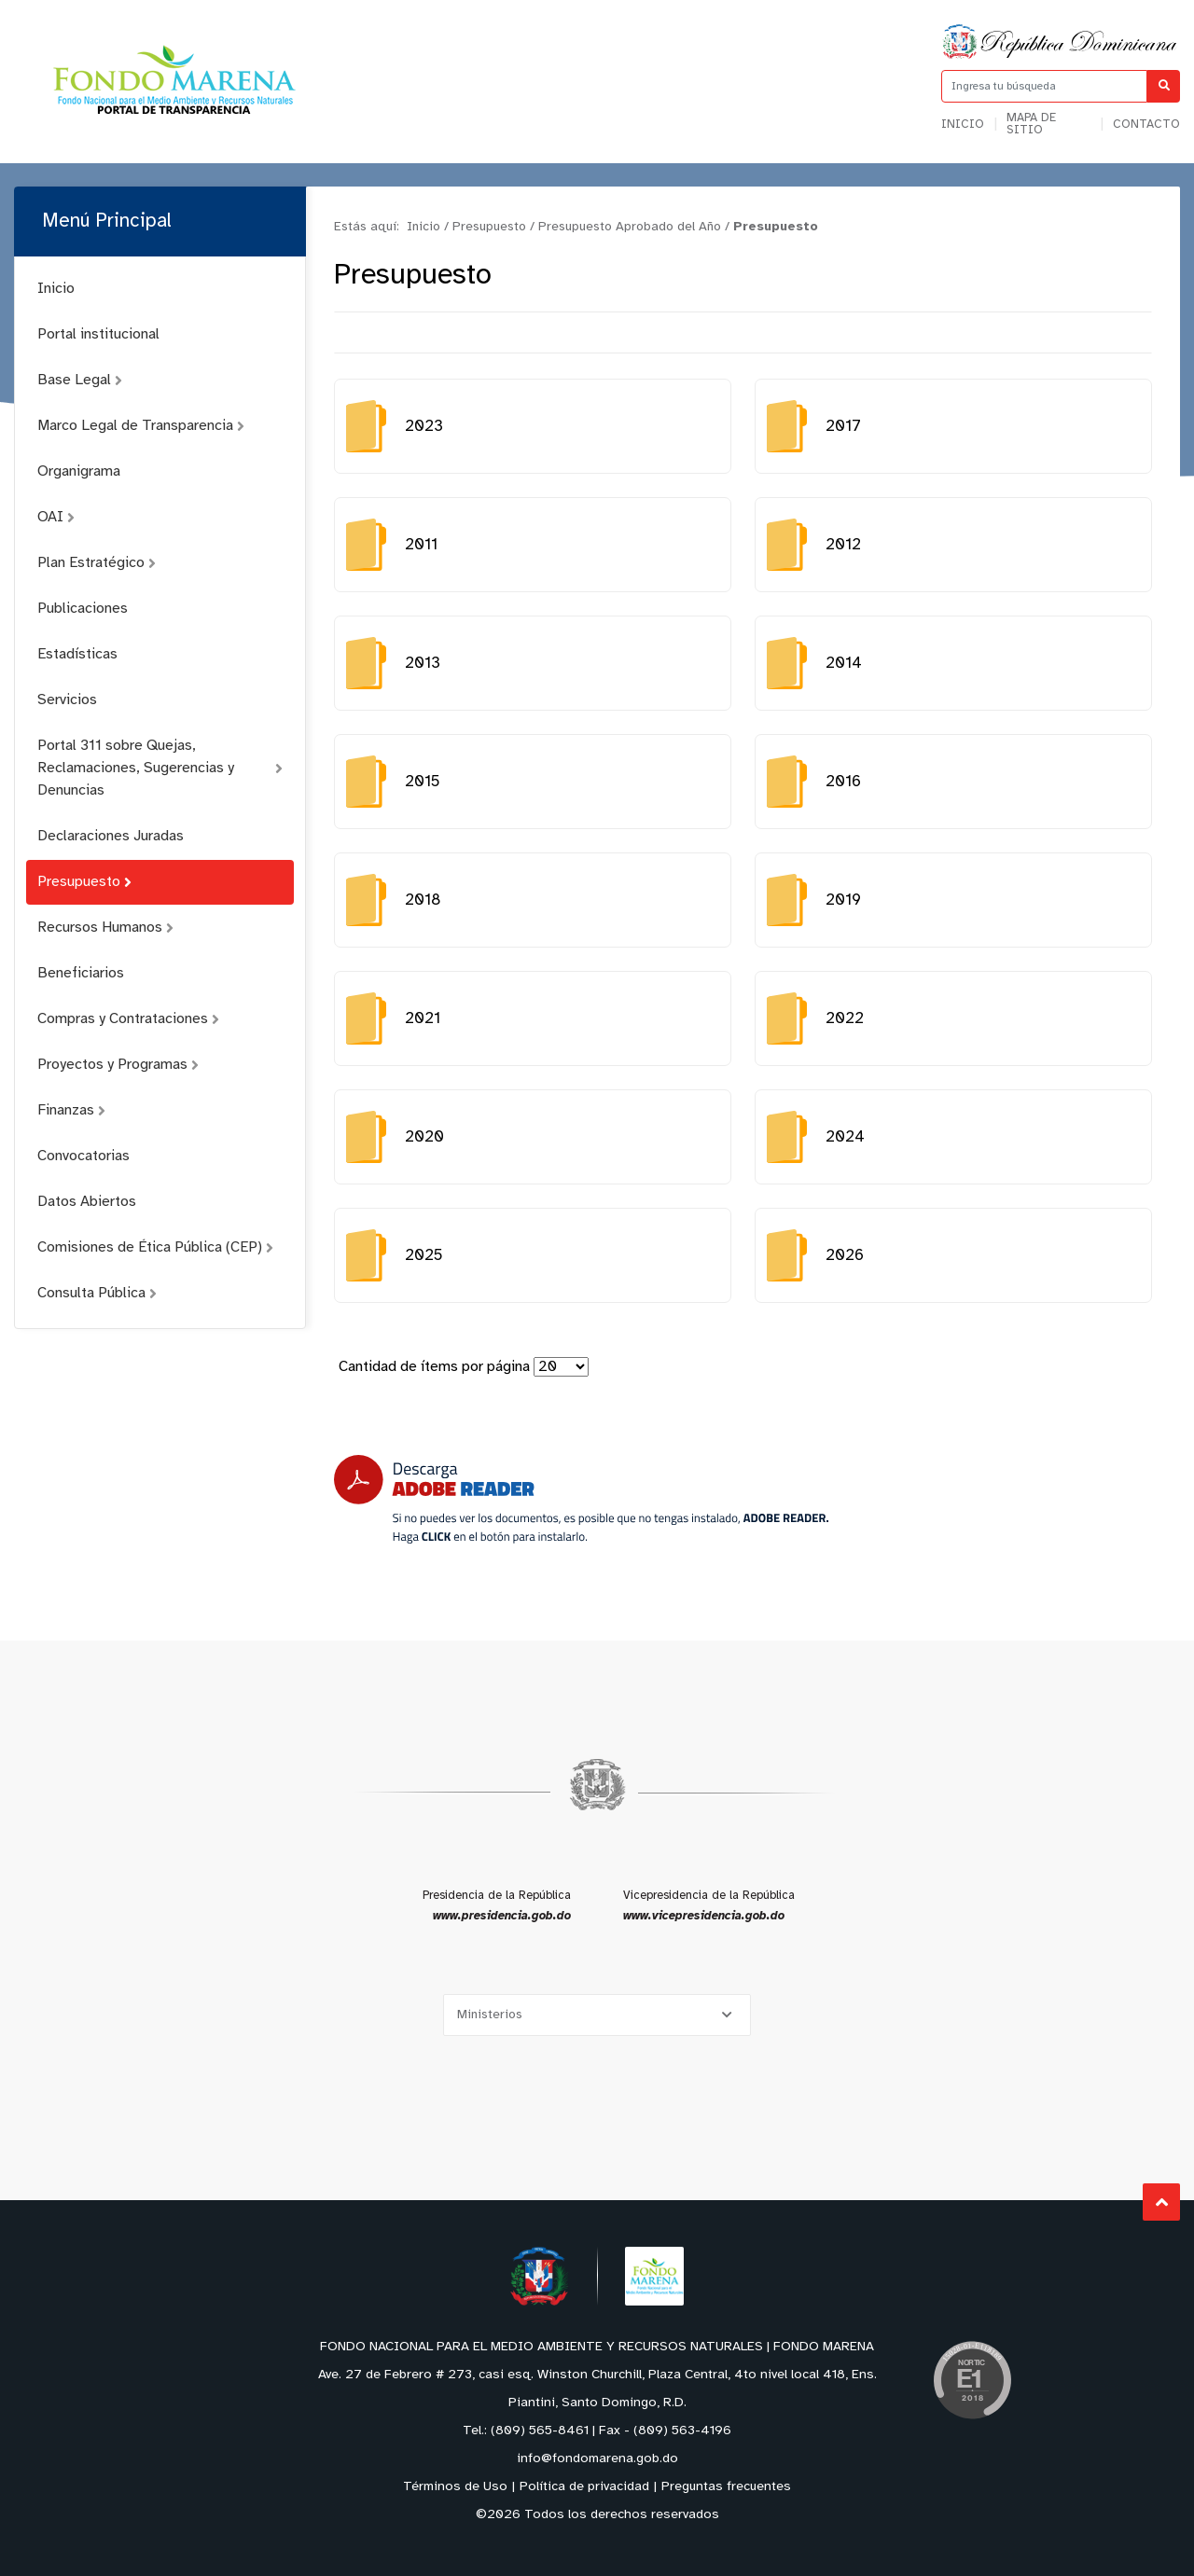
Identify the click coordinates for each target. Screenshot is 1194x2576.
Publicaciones (82, 608)
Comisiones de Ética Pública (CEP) (155, 1247)
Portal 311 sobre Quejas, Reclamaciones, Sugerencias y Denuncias (160, 768)
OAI (56, 517)
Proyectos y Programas (118, 1065)
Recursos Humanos (105, 927)
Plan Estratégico (96, 563)
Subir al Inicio (1162, 2202)
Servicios (67, 700)
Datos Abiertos (86, 1202)
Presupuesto (84, 882)
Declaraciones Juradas (110, 836)
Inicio (962, 124)
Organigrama (78, 471)
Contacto (1146, 124)
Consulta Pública (97, 1293)
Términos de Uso (455, 2487)
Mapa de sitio (1031, 124)
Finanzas (71, 1110)
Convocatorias (83, 1156)
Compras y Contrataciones (128, 1019)
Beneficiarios (80, 973)
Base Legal (79, 380)
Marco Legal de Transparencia (140, 426)
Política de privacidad (584, 2487)
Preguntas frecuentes (726, 2487)
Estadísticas (77, 654)
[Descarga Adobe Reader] (581, 1499)
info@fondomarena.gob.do (597, 2459)
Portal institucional (98, 334)
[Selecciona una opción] (597, 2015)
